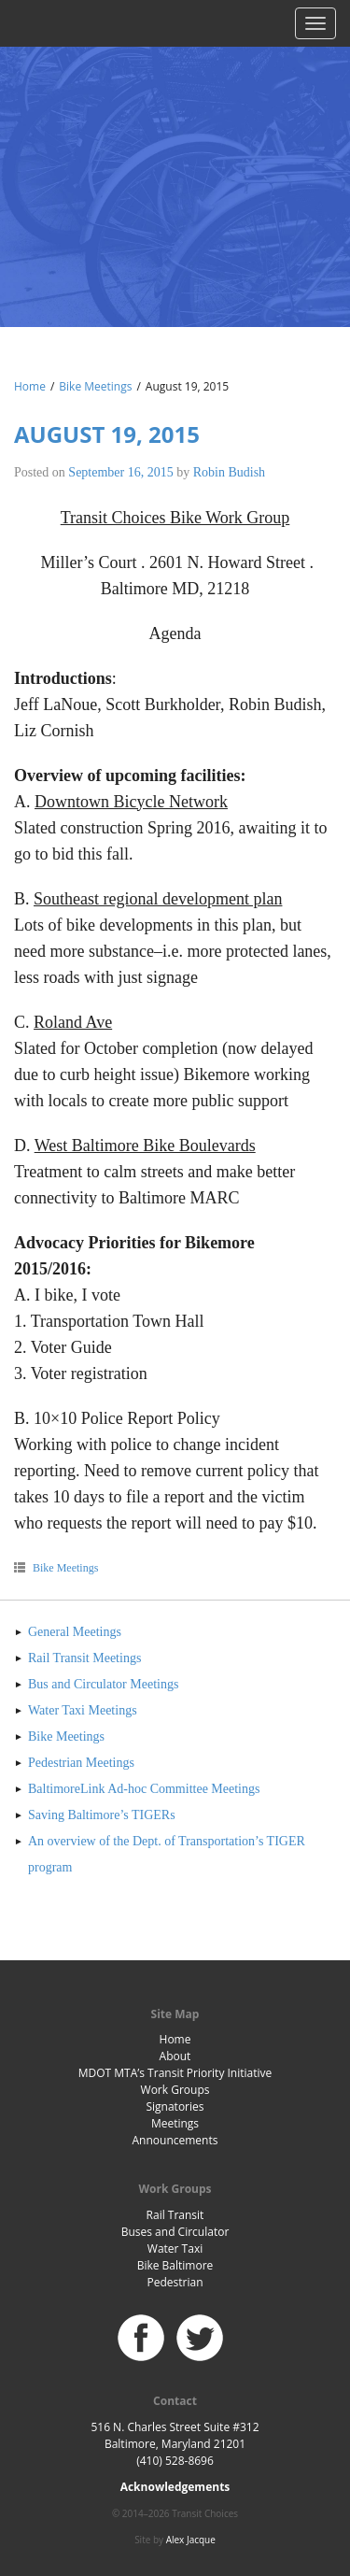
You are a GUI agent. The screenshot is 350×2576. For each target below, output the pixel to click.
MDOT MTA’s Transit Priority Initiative (175, 2073)
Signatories (174, 2106)
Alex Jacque (191, 2539)
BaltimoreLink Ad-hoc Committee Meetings (143, 1789)
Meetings (175, 2123)
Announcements (175, 2140)
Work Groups (175, 2090)
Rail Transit (175, 2215)
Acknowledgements (175, 2487)
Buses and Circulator (175, 2232)
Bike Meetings (95, 386)
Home (30, 386)
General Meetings (74, 1632)
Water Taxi (175, 2248)
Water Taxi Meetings (82, 1710)
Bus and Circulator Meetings (103, 1684)
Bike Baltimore (175, 2265)
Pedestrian (175, 2282)
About (175, 2056)
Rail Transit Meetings (84, 1658)
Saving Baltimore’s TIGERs (101, 1815)
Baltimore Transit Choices (175, 164)
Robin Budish (229, 472)
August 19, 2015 (107, 434)
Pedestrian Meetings (81, 1763)
